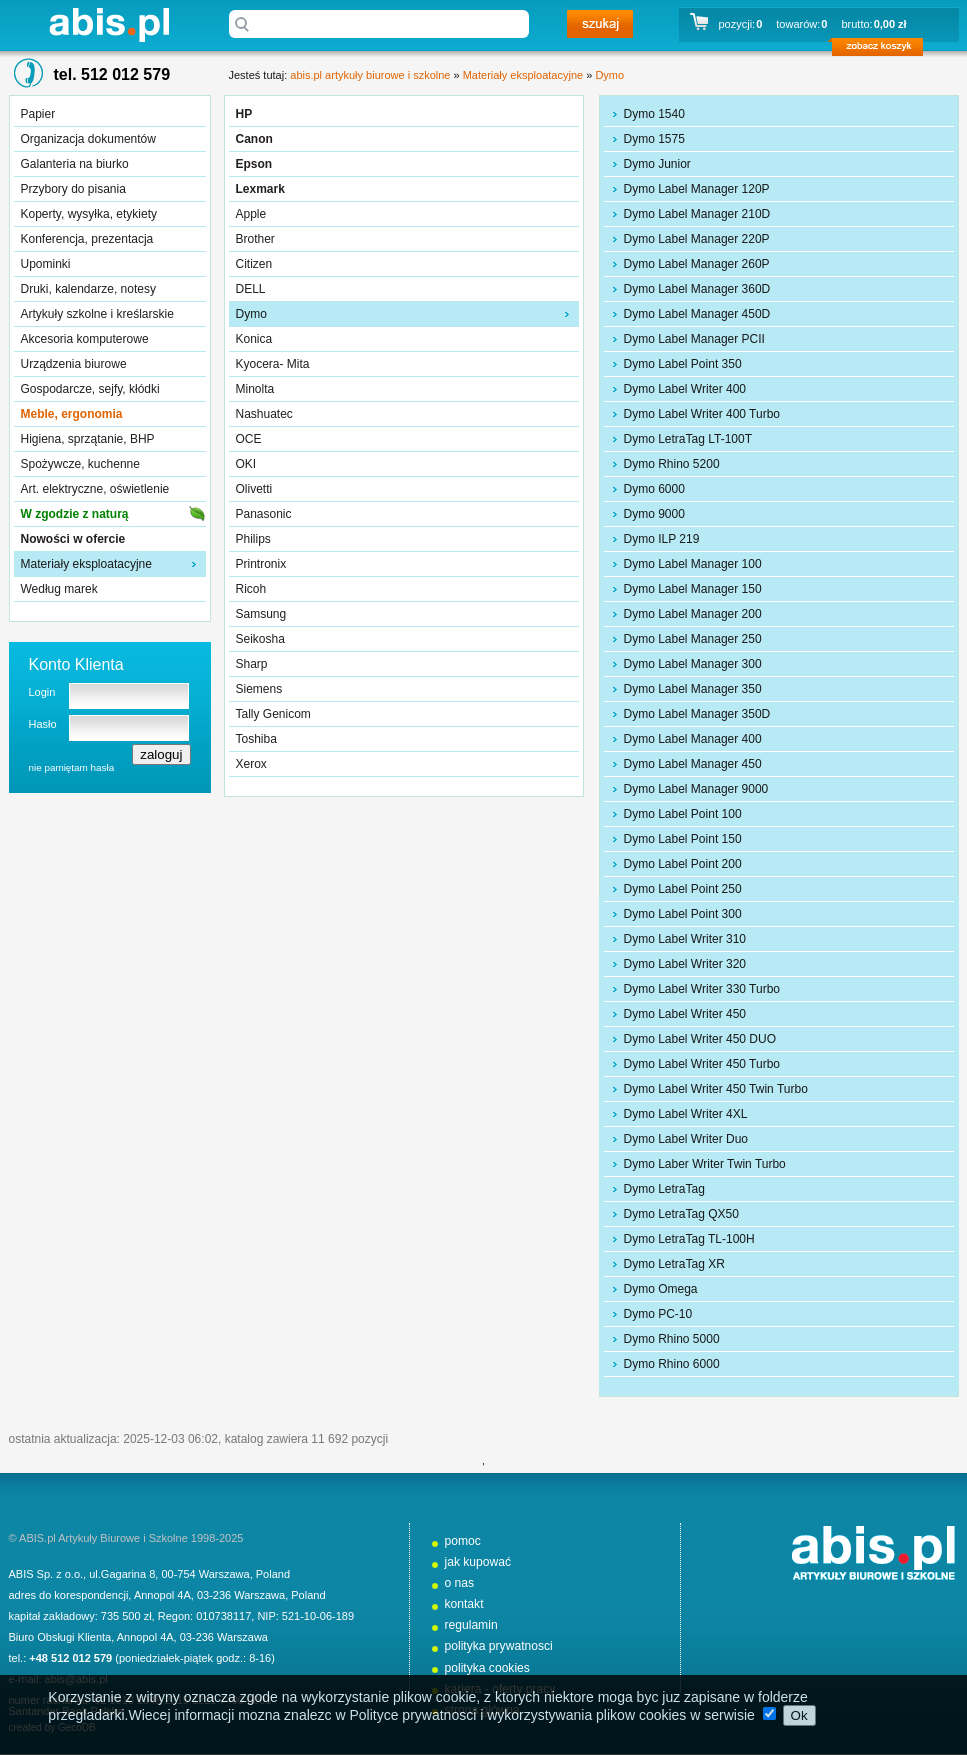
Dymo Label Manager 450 (693, 764)
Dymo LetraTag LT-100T (688, 439)
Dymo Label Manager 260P (697, 264)
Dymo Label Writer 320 (685, 964)
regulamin (471, 1625)
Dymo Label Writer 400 (685, 389)
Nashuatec (264, 414)
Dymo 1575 (654, 139)
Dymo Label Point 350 (683, 364)
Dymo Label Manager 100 (693, 564)
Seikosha (260, 639)
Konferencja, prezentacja (87, 239)
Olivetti (254, 489)
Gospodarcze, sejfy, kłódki (90, 389)
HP (244, 114)
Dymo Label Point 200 (683, 864)
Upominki (46, 264)
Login (42, 692)
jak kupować (478, 1562)
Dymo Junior (657, 164)
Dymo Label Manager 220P (697, 239)
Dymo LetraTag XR (674, 1264)
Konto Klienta (76, 664)
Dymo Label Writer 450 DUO (700, 1039)
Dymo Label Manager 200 (693, 614)
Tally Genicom (273, 714)
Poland (273, 1574)
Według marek (59, 589)
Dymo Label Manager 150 (693, 589)
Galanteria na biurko (75, 164)
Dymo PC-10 (658, 1314)
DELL (251, 289)
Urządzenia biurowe (74, 364)
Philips (253, 539)
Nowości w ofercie (73, 539)
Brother (255, 239)
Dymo (609, 75)
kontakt (464, 1604)
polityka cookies (487, 1668)
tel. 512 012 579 (112, 74)
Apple (251, 214)
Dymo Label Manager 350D (697, 714)
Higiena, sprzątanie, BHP (88, 439)
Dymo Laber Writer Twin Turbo (705, 1164)
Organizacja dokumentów (88, 139)
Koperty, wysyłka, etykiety (89, 214)
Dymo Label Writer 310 (685, 939)
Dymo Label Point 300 (683, 914)
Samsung (261, 614)
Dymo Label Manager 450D (697, 314)
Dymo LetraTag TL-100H (689, 1239)
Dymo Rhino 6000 (672, 1364)
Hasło (43, 724)
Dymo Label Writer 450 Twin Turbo (716, 1089)
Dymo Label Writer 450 (685, 1014)
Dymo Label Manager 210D (697, 214)
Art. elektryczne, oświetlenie (95, 489)
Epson (254, 164)
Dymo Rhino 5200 (672, 464)
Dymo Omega (661, 1289)
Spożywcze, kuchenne (80, 464)
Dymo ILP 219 (662, 539)
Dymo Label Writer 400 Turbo (702, 414)
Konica (254, 339)
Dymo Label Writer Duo (686, 1139)
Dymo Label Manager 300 (693, 664)
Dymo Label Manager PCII (694, 339)
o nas (460, 1583)
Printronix (261, 564)
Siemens (259, 689)
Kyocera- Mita (273, 364)
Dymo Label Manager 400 (693, 739)
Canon (254, 139)
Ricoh (251, 589)
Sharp (252, 664)
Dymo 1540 (654, 114)
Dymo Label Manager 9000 (696, 789)
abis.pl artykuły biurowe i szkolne (109, 24)
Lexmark (260, 189)
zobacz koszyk (883, 50)
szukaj (600, 24)
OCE (249, 439)
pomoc (463, 1541)
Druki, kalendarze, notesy (88, 289)
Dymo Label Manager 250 (693, 639)
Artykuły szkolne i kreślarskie (97, 314)
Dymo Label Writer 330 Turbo (702, 989)
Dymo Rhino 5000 (672, 1339)
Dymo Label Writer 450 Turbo (702, 1064)
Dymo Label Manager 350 (693, 689)
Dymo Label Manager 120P (697, 189)
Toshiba (256, 739)
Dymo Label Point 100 (683, 814)
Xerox (251, 764)
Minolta (255, 389)
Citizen (254, 264)
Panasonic (264, 514)
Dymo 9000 (654, 514)
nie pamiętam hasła (72, 767)
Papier (38, 114)
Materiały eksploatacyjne (86, 564)
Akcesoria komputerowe (85, 339)
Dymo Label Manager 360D (697, 289)
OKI (246, 464)
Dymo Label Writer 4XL (686, 1114)
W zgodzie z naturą (75, 514)
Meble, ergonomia (72, 414)
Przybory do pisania (73, 189)
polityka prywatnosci (499, 1646)
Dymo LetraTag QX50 (681, 1214)
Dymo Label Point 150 (683, 839)
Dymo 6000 (654, 489)
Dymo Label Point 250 (683, 889)
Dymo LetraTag (664, 1189)
